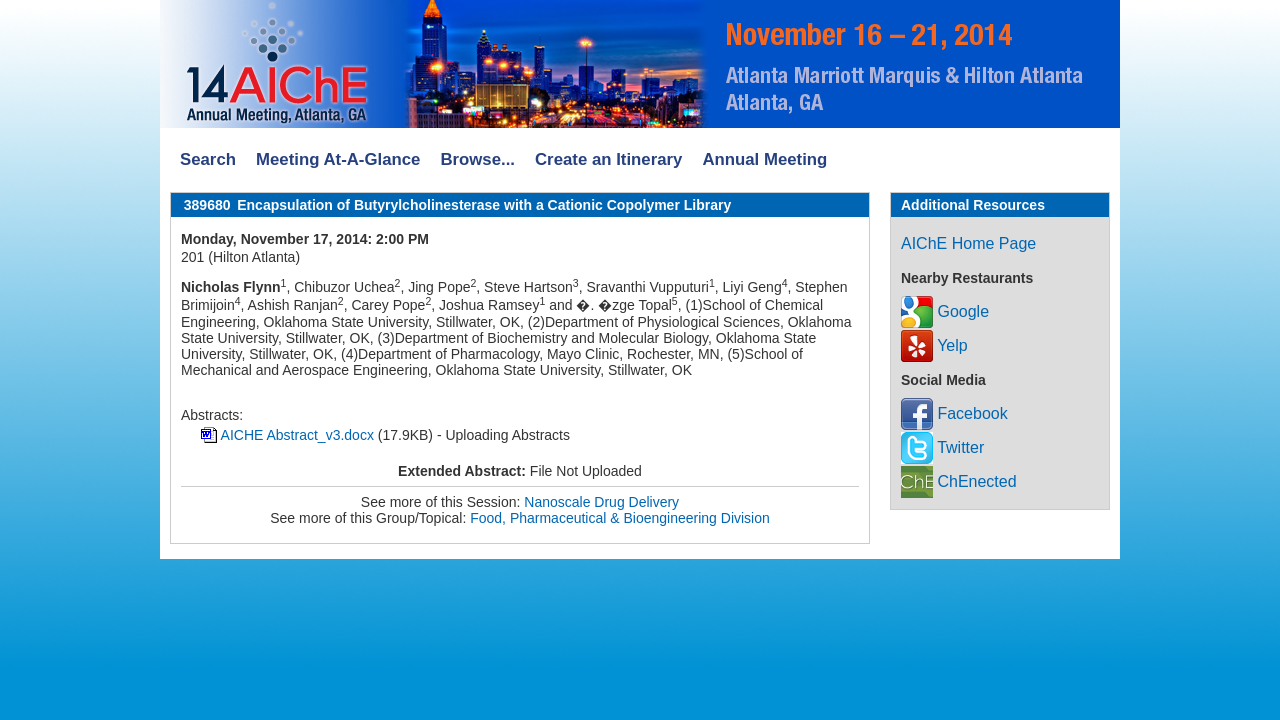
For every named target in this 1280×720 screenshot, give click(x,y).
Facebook (954, 413)
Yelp (934, 345)
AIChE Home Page (968, 243)
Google (945, 311)
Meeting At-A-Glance (338, 159)
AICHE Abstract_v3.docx (297, 435)
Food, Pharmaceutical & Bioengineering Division (620, 518)
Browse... (477, 159)
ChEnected (959, 481)
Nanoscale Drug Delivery (601, 502)
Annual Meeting (764, 159)
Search (208, 159)
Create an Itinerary (608, 159)
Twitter (942, 447)
